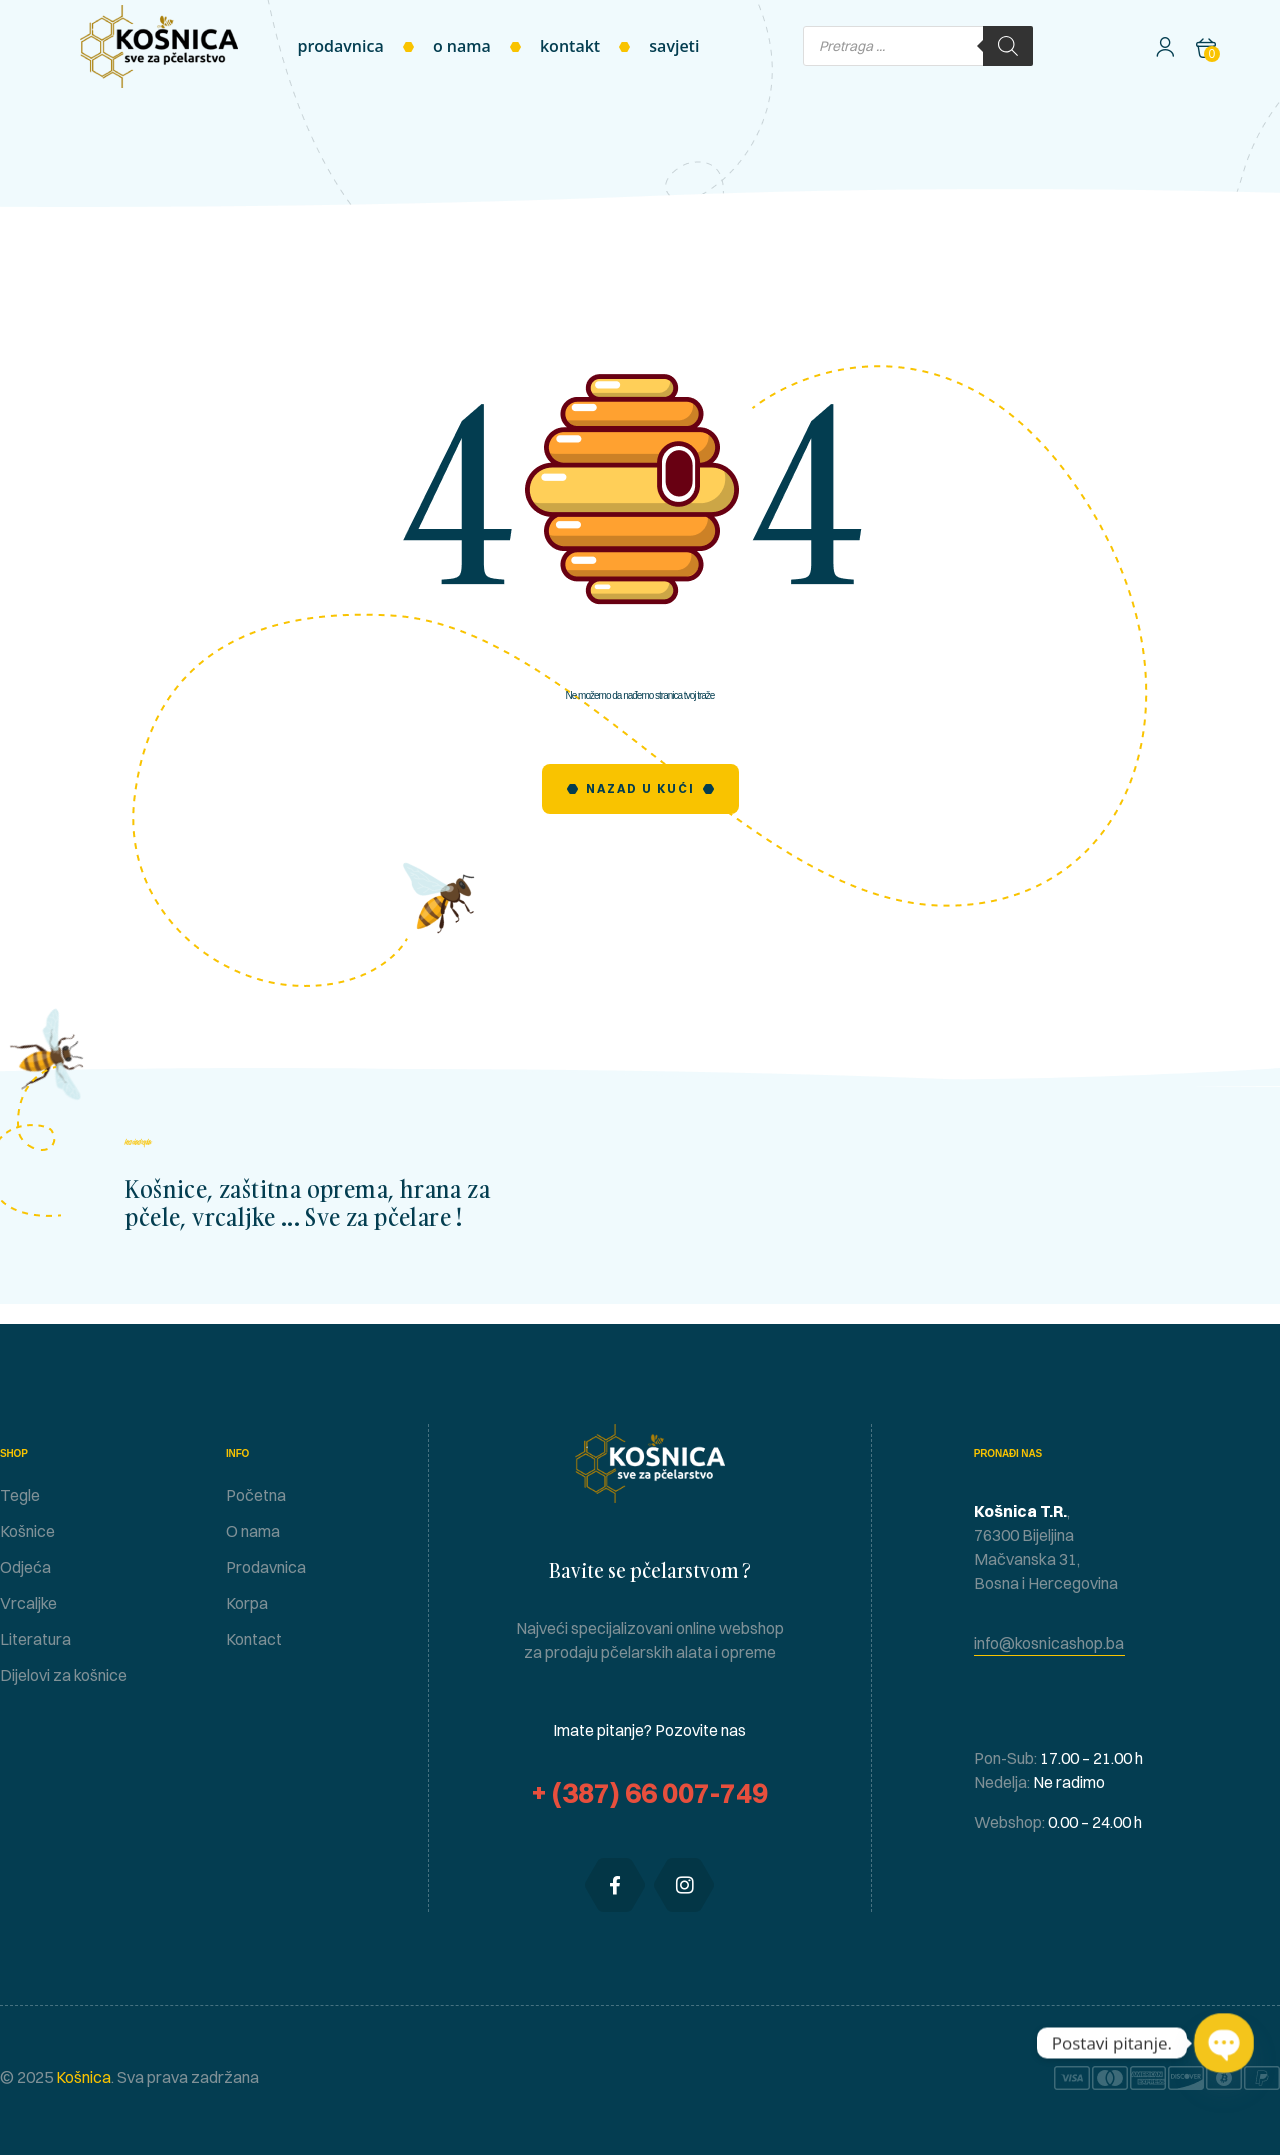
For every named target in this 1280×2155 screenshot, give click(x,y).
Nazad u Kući (640, 788)
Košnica (82, 2077)
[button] (1049, 1643)
